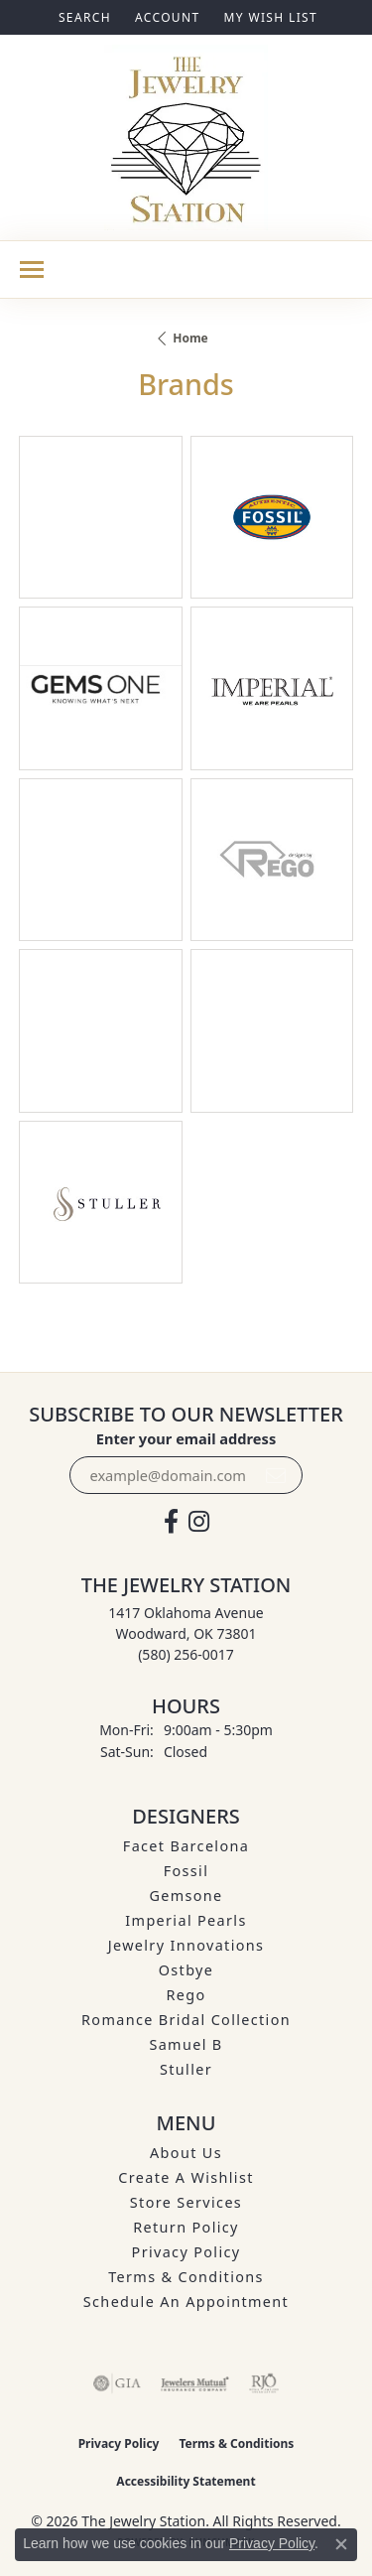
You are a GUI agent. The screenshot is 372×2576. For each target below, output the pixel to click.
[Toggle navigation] (31, 269)
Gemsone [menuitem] (185, 1895)
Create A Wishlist (185, 2177)
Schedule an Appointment (186, 2301)
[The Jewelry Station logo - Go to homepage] (186, 137)
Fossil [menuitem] (186, 1870)
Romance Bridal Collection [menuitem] (186, 2019)
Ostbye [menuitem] (186, 1970)
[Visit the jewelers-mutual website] (195, 2383)
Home (190, 338)
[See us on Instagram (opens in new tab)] (198, 1522)
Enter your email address (186, 1438)
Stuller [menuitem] (186, 2069)
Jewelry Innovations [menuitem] (186, 1945)
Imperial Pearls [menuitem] (185, 1920)
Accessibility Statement (185, 2481)
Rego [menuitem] (185, 1994)
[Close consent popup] (341, 2544)
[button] (83, 17)
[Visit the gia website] (117, 2383)
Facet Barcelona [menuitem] (186, 1845)
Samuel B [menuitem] (185, 2044)
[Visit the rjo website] (264, 2383)
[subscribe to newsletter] (276, 1475)
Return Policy (186, 2227)
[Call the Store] (186, 1654)
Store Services (186, 2202)
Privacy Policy (186, 2251)
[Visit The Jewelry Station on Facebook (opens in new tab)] (171, 1522)
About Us (186, 2152)
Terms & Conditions (186, 2276)
